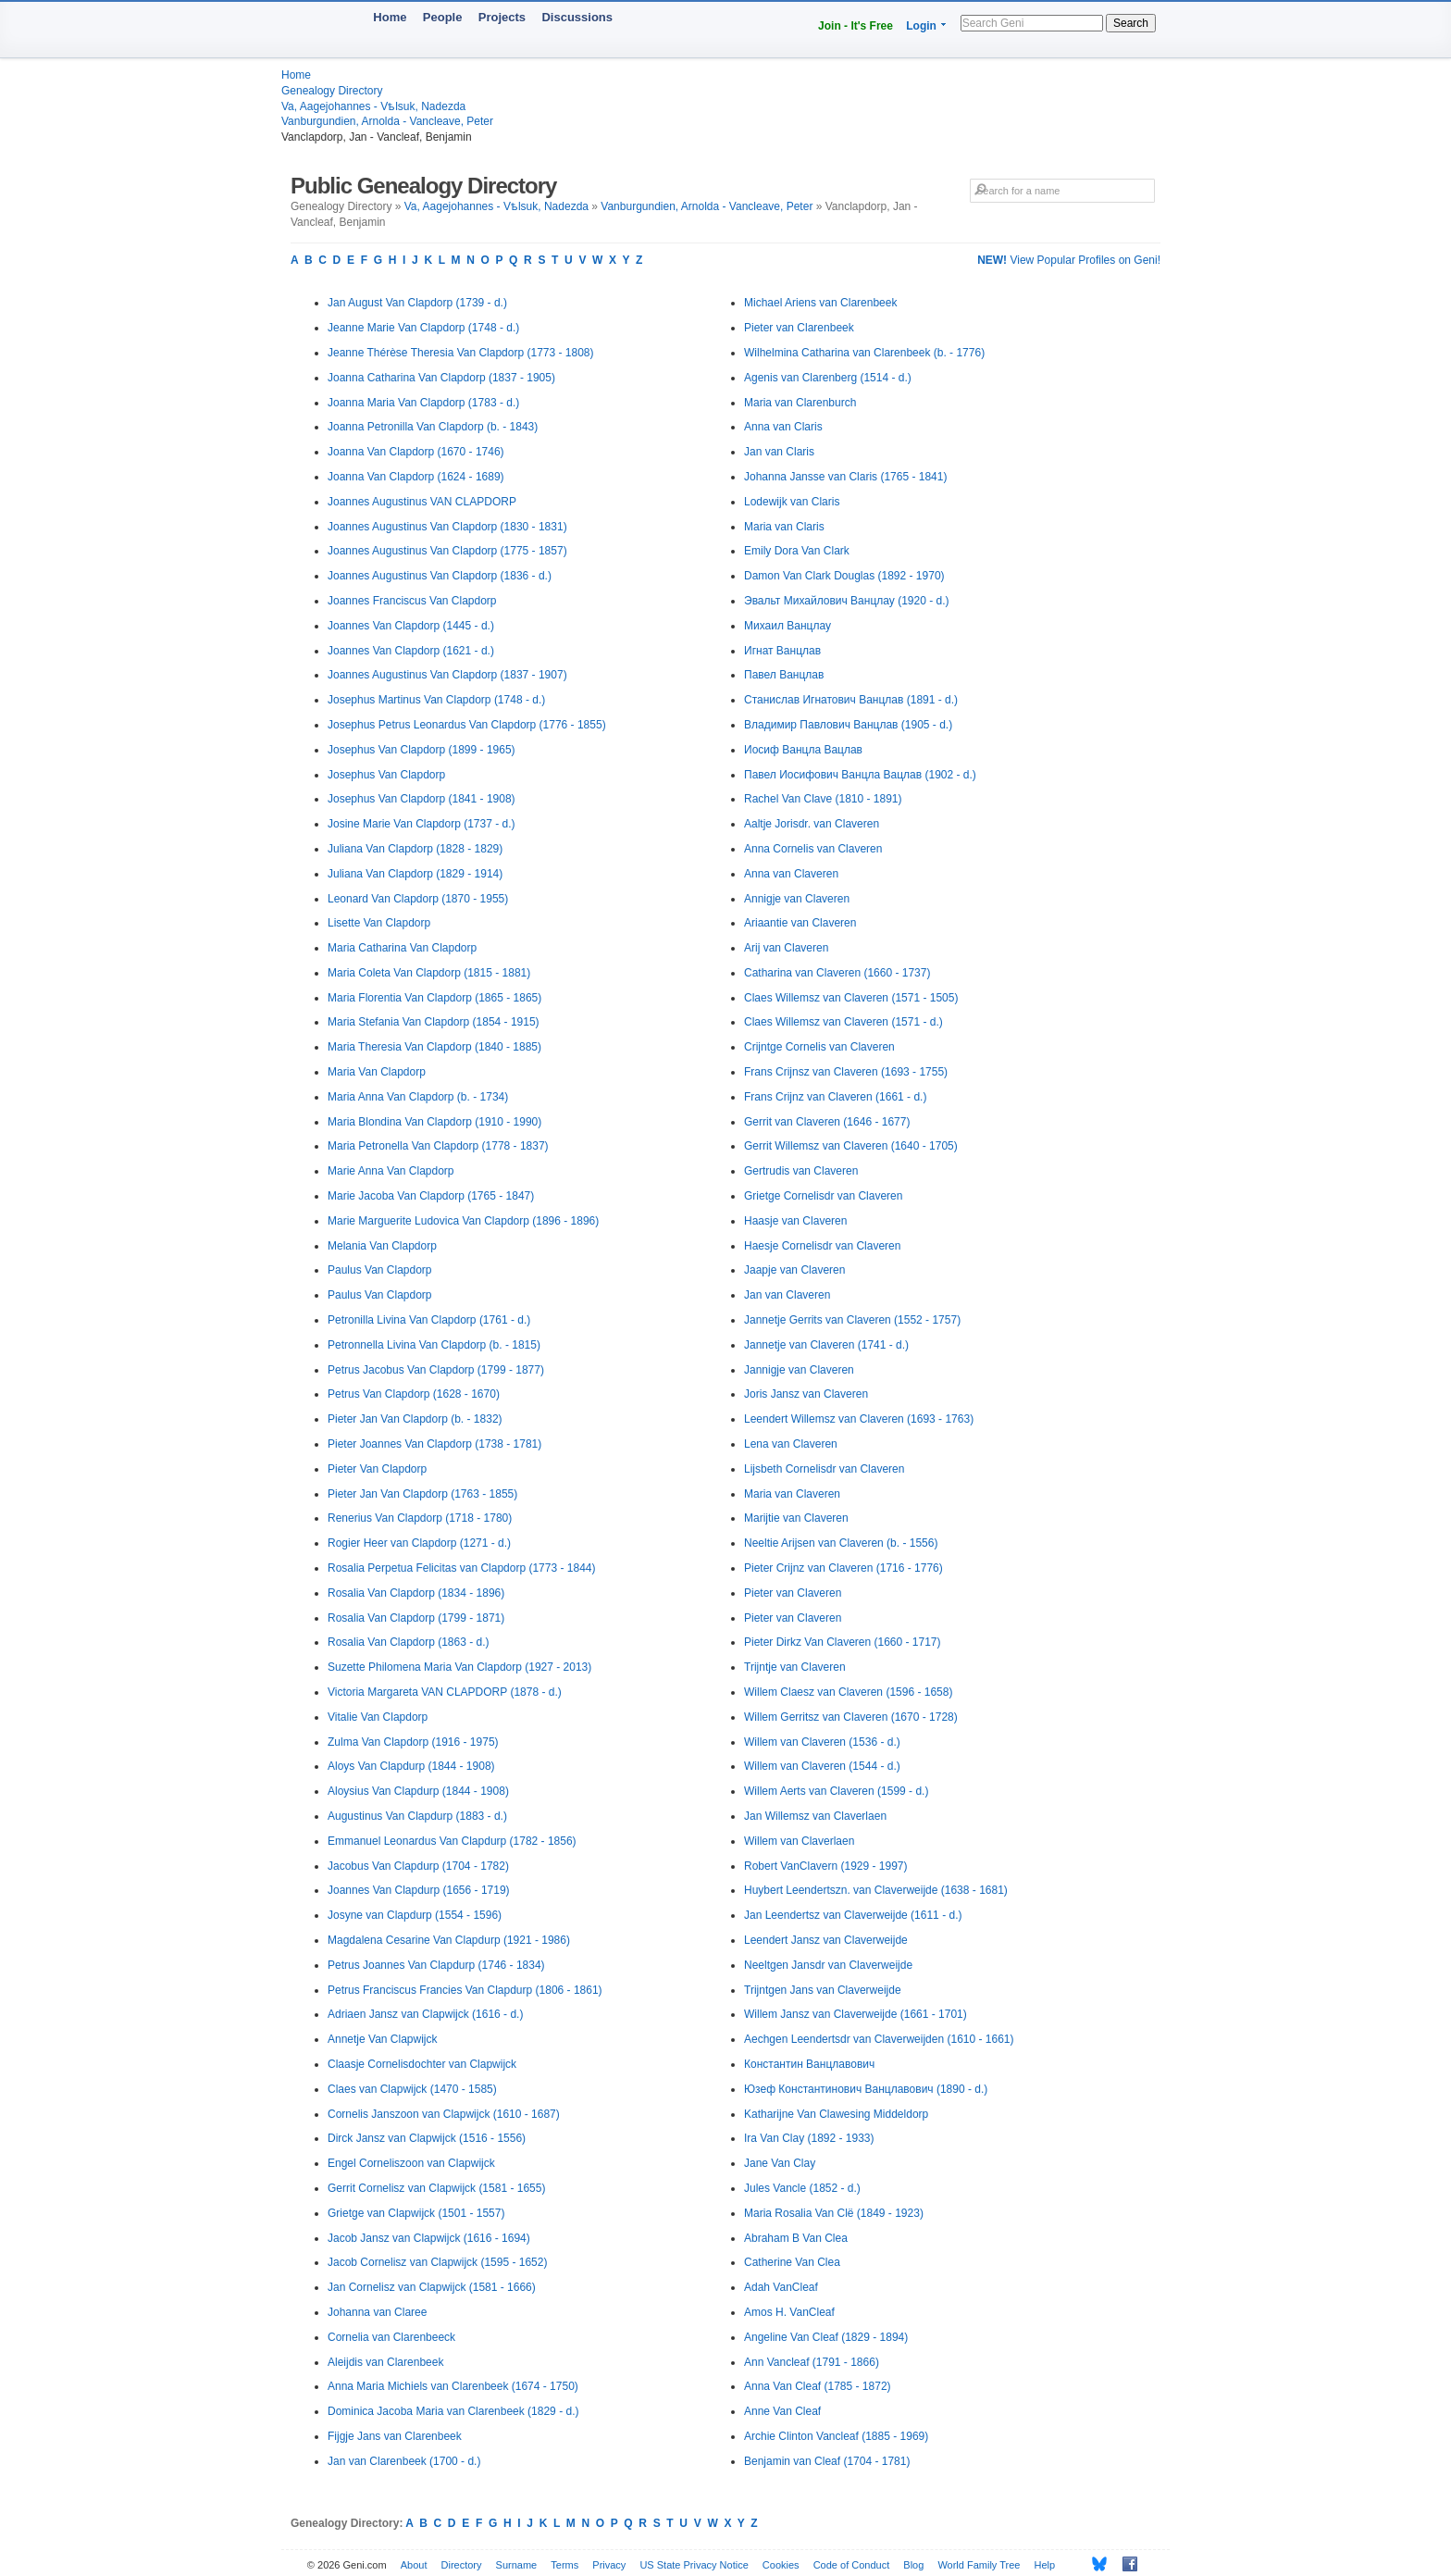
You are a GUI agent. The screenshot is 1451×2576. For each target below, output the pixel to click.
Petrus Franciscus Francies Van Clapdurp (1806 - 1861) (465, 1990)
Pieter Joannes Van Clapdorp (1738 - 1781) (434, 1443)
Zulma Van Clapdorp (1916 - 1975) (413, 1742)
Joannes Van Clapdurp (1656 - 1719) (419, 1890)
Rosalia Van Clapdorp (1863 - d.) (409, 1642)
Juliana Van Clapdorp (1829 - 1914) (415, 873)
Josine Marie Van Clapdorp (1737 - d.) (421, 823)
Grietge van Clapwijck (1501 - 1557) (416, 2213)
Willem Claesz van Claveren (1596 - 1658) (848, 1692)
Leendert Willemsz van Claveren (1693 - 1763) (859, 1418)
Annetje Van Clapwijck (383, 2039)
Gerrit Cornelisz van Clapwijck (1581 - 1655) (436, 2188)
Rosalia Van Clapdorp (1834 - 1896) (416, 1593)
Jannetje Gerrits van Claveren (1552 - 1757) (852, 1319)
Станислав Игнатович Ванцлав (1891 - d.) (851, 699)
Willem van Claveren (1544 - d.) (822, 1766)
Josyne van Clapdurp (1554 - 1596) (415, 1915)
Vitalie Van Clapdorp (378, 1717)
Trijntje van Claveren (795, 1667)
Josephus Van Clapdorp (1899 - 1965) (421, 749)
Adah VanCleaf (781, 2287)
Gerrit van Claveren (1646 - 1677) (827, 1121)
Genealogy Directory (331, 90)
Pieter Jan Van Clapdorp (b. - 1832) (415, 1418)
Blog (913, 2564)
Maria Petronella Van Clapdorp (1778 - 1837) (438, 1145)
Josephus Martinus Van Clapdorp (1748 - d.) (436, 699)
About (414, 2564)
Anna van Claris (783, 426)
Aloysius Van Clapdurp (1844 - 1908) (418, 1791)
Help (1045, 2564)
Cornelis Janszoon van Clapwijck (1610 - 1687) (444, 2114)
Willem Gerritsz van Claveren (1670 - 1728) (851, 1717)
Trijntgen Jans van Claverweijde (822, 1990)
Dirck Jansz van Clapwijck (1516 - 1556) (427, 2138)
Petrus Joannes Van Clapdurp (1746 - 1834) (436, 1965)
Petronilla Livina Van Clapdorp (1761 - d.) (429, 1319)
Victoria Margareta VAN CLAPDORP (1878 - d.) (445, 1692)
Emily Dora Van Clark (797, 550)
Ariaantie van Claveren (800, 922)
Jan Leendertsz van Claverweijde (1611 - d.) (852, 1915)
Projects (502, 17)
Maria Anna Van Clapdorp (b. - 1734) (418, 1096)
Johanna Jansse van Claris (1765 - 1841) (845, 476)
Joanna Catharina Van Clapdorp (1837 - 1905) (441, 377)
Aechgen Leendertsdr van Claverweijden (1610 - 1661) (879, 2039)
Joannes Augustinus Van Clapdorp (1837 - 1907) (447, 674)
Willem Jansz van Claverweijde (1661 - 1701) (855, 2014)
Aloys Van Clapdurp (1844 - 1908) (411, 1766)
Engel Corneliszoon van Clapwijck (411, 2163)
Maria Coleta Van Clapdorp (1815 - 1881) (429, 972)
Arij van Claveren (786, 947)
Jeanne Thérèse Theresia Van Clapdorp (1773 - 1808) (461, 352)
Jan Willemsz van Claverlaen (815, 1816)
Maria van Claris (784, 526)
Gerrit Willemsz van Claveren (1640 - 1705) (851, 1145)
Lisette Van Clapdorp (379, 922)
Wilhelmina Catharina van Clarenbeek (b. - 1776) (864, 352)
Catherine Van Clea (792, 2262)
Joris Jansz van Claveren (806, 1394)
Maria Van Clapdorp (377, 1071)
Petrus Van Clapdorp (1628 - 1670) (414, 1394)
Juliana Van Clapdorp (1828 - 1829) (415, 848)
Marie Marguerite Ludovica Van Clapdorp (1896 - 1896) (463, 1220)
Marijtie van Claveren (796, 1518)
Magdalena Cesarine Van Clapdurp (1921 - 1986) (449, 1940)
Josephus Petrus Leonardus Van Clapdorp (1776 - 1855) (467, 724)
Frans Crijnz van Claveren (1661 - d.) (835, 1096)
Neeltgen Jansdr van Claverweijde (828, 1965)
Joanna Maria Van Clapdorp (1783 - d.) (423, 402)
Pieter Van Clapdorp (377, 1468)
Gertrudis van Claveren (801, 1170)
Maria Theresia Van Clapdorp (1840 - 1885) (434, 1046)
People (443, 17)
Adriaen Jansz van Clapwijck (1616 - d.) (425, 2014)
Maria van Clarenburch (800, 402)
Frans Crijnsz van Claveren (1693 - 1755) (846, 1071)
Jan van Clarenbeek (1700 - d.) (404, 2461)
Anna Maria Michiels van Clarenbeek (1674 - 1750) (453, 2386)
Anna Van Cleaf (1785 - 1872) (817, 2386)
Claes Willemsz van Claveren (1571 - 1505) (851, 997)
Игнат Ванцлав (782, 650)
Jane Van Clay (779, 2163)
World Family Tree (978, 2564)
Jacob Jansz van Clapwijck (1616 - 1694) (429, 2238)
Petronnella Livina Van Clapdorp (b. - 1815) (434, 1344)
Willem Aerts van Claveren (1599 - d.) (836, 1791)
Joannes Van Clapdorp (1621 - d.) (411, 650)
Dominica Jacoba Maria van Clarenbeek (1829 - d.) (453, 2411)
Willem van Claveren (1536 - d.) (822, 1742)
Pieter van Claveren (792, 1593)
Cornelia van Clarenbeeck (391, 2337)
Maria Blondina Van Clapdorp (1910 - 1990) (434, 1121)
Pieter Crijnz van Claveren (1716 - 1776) (843, 1568)
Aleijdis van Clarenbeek (385, 2362)
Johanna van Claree (377, 2312)
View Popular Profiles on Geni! (1068, 260)
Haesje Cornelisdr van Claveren (822, 1245)
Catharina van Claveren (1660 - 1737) (837, 972)
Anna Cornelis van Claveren (813, 848)
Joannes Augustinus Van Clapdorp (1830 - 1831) (447, 526)
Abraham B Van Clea (796, 2238)
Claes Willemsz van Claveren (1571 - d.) (843, 1021)
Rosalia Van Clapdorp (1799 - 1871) (416, 1618)
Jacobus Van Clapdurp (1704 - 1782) (418, 1866)
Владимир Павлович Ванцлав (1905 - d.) (848, 724)
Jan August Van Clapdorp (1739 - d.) (417, 302)
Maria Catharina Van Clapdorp (402, 947)
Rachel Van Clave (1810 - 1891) (823, 798)
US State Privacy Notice (693, 2564)
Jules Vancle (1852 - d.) (802, 2188)
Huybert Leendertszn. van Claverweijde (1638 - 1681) (876, 1890)
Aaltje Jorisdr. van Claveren (811, 823)
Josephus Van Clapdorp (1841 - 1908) (421, 798)
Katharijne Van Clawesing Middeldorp (836, 2114)
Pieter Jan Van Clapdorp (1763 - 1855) (422, 1493)
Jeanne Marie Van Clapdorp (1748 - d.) (423, 327)
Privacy (609, 2564)
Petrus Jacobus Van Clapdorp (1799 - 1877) (436, 1369)
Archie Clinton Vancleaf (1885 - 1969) (836, 2436)
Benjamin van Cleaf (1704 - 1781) (827, 2461)
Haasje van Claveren (795, 1220)
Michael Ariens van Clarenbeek (820, 302)
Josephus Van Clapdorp (386, 774)
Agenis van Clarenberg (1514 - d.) (828, 377)
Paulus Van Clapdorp (380, 1269)
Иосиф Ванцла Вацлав (803, 749)
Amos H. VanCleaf (789, 2312)
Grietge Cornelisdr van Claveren (823, 1195)
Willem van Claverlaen (799, 1841)
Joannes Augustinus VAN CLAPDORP (422, 501)
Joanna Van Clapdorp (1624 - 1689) (416, 476)
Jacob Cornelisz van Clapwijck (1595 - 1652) (437, 2262)
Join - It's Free (855, 25)
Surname (517, 2564)
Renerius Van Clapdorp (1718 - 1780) (420, 1518)
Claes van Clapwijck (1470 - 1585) (412, 2089)
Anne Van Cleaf (782, 2411)
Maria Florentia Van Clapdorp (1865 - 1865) (434, 997)
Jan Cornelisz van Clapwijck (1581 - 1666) (432, 2287)
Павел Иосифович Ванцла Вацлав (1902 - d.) (860, 774)
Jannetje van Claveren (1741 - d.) (826, 1344)
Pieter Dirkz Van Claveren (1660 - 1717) (842, 1642)
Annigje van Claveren (797, 898)
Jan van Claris (779, 451)
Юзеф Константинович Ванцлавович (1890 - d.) (865, 2089)
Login (921, 25)
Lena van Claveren (790, 1443)
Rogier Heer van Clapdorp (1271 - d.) (419, 1543)
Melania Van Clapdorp (382, 1245)
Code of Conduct (851, 2564)
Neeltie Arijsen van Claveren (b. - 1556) (840, 1543)
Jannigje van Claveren (799, 1369)
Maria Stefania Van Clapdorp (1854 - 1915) (433, 1021)
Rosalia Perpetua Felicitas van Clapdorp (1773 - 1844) (462, 1568)
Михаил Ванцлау (787, 625)
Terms (564, 2564)
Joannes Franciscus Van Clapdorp (412, 600)
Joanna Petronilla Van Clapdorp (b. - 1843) (433, 426)
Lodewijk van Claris (791, 501)
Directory (461, 2564)
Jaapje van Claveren (794, 1269)
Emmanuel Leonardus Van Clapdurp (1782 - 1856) (452, 1841)
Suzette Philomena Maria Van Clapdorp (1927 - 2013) (459, 1667)
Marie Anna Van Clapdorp (391, 1170)
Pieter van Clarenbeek (799, 327)
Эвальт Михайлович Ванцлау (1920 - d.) (846, 600)
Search (1130, 23)
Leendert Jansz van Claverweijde (826, 1940)
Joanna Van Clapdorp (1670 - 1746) (416, 451)
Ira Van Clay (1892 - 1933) (809, 2138)
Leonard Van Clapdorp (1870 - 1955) (418, 898)
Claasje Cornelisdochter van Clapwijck (422, 2064)
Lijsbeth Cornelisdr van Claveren (824, 1468)
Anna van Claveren (791, 873)
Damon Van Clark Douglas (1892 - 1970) (844, 575)
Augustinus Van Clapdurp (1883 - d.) (417, 1816)
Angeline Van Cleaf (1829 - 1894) (826, 2337)
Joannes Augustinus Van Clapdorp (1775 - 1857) (447, 550)
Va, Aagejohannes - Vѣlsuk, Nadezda (373, 106)
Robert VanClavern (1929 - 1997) (826, 1866)
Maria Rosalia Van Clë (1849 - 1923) (834, 2213)
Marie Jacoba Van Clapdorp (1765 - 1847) (431, 1195)
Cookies (781, 2564)
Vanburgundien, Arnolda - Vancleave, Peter (387, 121)
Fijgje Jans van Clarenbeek (395, 2436)
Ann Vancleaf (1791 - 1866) (811, 2362)
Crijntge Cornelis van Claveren (819, 1046)
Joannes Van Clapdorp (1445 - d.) (411, 625)
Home (389, 17)
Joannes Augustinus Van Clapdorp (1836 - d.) (440, 575)
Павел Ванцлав (784, 674)
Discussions (577, 17)
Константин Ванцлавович (809, 2064)
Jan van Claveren (787, 1294)
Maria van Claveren (792, 1493)
